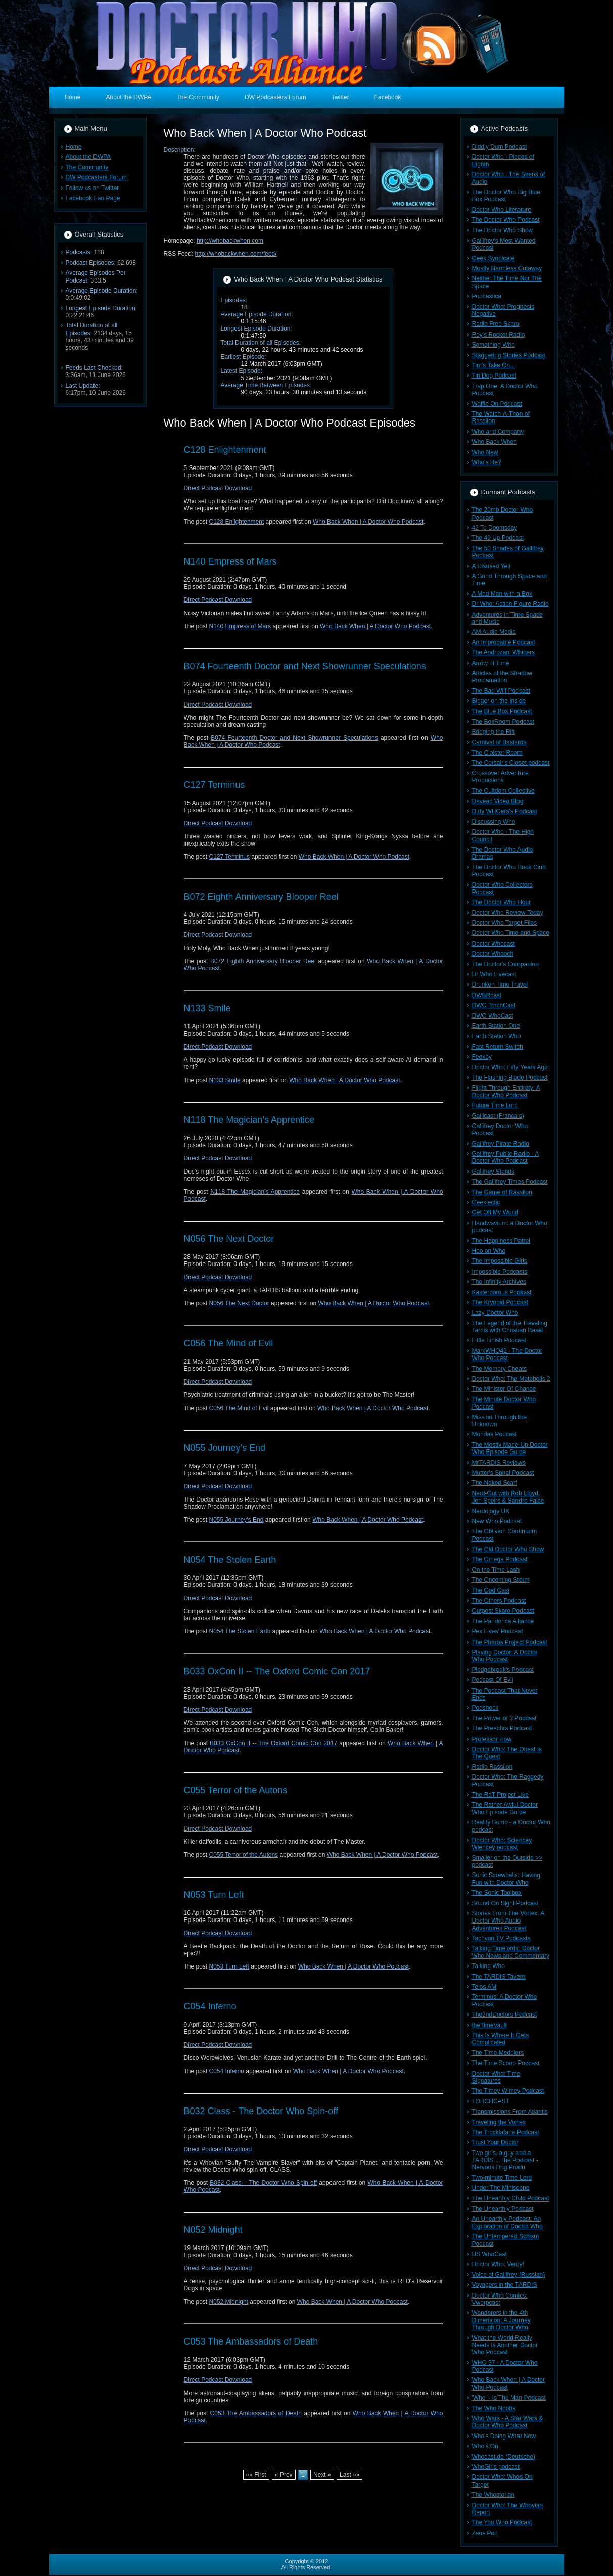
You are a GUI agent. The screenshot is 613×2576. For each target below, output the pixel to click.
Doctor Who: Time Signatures (496, 2077)
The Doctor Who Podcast (506, 219)
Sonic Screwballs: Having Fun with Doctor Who (506, 1878)
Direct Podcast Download (218, 488)
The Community (87, 167)
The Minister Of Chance (504, 1388)
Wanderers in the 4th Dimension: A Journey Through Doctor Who (501, 2320)
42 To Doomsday (494, 527)
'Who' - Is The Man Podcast (509, 2397)
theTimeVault (489, 2025)
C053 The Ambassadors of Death (251, 2341)
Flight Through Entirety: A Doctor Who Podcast (506, 1091)
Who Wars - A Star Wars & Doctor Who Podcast (507, 2422)
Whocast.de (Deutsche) (503, 2456)
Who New (485, 452)
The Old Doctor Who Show (508, 1549)
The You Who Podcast (502, 2522)
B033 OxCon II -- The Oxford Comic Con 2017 (277, 1671)
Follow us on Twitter (92, 188)
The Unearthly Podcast (503, 2208)
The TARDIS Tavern (499, 1976)
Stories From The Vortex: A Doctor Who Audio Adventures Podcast (508, 1921)
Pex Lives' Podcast (497, 1631)
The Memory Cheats (499, 1368)
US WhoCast (489, 2254)
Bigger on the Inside (499, 701)
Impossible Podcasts (500, 1271)
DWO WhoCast (492, 1015)
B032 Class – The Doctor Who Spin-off (263, 2182)
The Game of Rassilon (502, 1192)
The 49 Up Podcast (498, 537)
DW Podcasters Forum (96, 177)
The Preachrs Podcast (502, 1728)
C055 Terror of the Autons (236, 1790)
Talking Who (488, 1966)
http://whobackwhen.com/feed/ (236, 253)
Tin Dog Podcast (494, 375)
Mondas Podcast (494, 1434)
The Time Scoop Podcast (506, 2063)
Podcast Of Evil (492, 1679)
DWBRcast (487, 995)
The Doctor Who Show (502, 230)
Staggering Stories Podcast (508, 355)
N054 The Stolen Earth (230, 1560)
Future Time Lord (495, 1105)
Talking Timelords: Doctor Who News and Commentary (510, 1952)
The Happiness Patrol (501, 1240)
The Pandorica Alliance (503, 1621)
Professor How (492, 1739)
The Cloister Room (497, 752)
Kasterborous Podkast (502, 1292)
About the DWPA (88, 156)
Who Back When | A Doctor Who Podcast (368, 521)
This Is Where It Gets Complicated (500, 2039)
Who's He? (486, 462)
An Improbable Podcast (503, 642)
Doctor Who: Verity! (498, 2264)
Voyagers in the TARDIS (504, 2284)
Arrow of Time (490, 663)
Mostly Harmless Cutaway (507, 268)
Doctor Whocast (493, 943)
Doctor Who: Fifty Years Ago (510, 1067)
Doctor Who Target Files (504, 922)
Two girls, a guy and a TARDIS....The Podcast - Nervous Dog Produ (505, 2160)
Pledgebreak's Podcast (503, 1669)
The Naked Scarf (494, 1482)
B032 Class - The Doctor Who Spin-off (261, 2111)
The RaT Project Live (500, 1794)
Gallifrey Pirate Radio (500, 1143)
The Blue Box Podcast (502, 711)
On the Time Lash (496, 1569)
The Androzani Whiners (503, 652)
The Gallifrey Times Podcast (510, 1181)
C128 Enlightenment (225, 450)
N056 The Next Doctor (229, 1239)
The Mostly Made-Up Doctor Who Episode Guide (510, 1448)
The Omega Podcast (500, 1559)
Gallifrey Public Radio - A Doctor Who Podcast (505, 1157)
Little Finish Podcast (499, 1340)
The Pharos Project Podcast (509, 1642)
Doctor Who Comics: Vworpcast (500, 2299)
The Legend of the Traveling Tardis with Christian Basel (509, 1327)
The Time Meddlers (498, 2052)
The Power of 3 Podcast (504, 1718)
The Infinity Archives (499, 1281)
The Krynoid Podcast (500, 1302)
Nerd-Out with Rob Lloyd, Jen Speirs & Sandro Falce (508, 1497)
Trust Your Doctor (495, 2142)
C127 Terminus (214, 785)
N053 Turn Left (214, 1895)
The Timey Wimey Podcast (508, 2090)
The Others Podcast (499, 1600)
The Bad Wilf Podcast (501, 690)
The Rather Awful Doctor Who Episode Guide (505, 1808)
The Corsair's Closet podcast (511, 762)
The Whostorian (493, 2494)
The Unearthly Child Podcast (510, 2198)
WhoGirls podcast (496, 2466)
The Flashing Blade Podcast (510, 1077)
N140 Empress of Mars (230, 561)
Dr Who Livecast (494, 974)
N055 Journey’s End (236, 1519)
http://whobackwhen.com (230, 240)
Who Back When (494, 441)
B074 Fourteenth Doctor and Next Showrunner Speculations (305, 666)
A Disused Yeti (491, 566)
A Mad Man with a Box (502, 593)
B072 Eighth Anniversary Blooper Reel (261, 897)
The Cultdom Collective (503, 790)
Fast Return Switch (497, 1046)
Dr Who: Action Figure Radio (510, 603)
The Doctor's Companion (505, 964)
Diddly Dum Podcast (499, 146)
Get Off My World (495, 1212)
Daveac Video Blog (498, 801)
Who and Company (498, 431)
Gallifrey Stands (493, 1171)
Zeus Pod (485, 2533)
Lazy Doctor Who (495, 1312)
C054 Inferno (210, 2006)
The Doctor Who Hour (501, 902)
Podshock (485, 1707)
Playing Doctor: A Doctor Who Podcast (505, 1656)
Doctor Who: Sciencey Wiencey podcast (502, 1844)
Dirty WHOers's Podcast (504, 811)
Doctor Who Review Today (507, 912)
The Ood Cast (491, 1590)
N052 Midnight (213, 2230)
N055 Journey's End (225, 1448)
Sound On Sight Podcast (505, 1903)
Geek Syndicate (493, 258)
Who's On (485, 2446)
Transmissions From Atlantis (510, 2111)
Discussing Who (493, 821)
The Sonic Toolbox (497, 1892)
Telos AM (484, 1986)
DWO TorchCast (493, 1005)
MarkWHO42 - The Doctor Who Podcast (507, 1354)
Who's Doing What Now (504, 2436)
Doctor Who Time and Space (510, 932)
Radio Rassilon (492, 1766)
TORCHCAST (490, 2101)
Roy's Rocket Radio (498, 334)
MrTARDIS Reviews (499, 1462)
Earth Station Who (496, 1036)
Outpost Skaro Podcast (503, 1610)
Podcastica (487, 296)
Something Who (493, 344)
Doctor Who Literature (501, 209)
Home (74, 146)
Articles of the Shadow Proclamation (502, 677)
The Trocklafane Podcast (505, 2132)
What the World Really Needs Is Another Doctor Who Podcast (505, 2345)
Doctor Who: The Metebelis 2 (511, 1378)
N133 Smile (207, 1008)
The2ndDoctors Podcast (504, 2014)
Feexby (482, 1056)
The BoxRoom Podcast (503, 721)
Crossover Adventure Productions (500, 777)
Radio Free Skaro (496, 323)
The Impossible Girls (499, 1260)
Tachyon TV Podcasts (501, 1938)
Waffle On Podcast (497, 403)
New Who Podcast (497, 1521)
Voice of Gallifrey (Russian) (508, 2274)
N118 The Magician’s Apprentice (249, 1120)
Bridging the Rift (493, 731)
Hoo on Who (489, 1250)
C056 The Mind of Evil (228, 1343)
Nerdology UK (491, 1511)
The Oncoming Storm (501, 1579)
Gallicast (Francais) (498, 1115)
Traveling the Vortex (499, 2122)
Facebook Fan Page (93, 198)
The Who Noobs (494, 2408)
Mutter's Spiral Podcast (503, 1472)
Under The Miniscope (501, 2187)
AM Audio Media (494, 631)
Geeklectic (486, 1202)
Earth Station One (496, 1025)
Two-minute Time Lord (502, 2177)
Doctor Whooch (493, 953)
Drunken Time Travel (500, 984)
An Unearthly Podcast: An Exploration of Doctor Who (507, 2222)
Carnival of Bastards (499, 742)
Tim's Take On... (493, 365)
